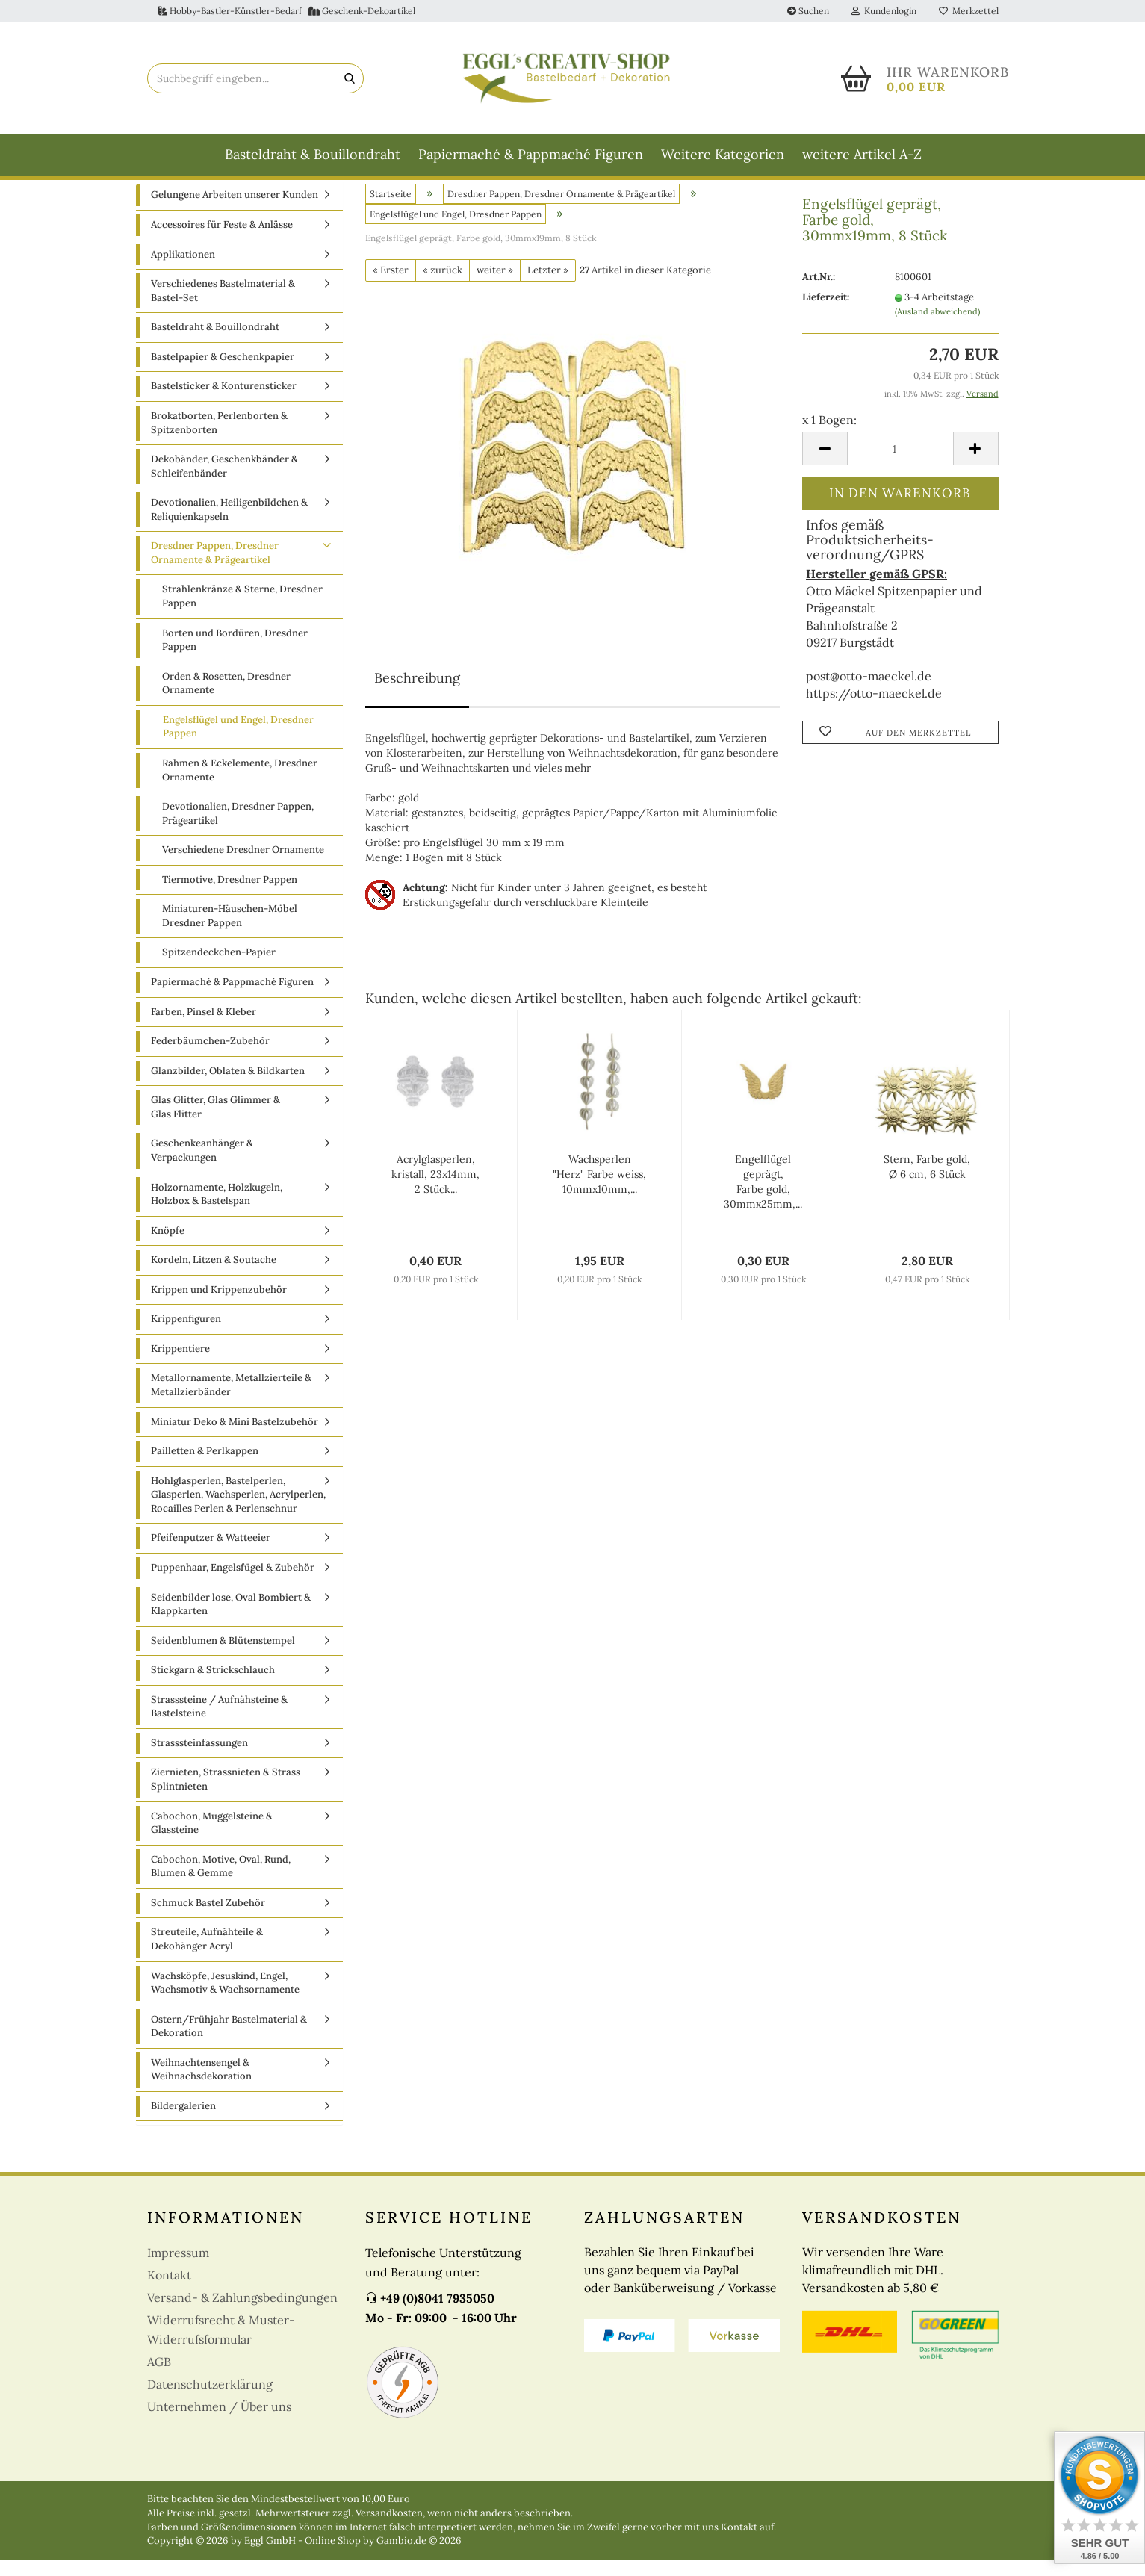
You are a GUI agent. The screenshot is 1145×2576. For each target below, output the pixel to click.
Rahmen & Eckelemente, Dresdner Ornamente (239, 787)
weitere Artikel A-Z (862, 154)
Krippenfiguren (186, 1335)
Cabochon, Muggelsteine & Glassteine (212, 1839)
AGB (159, 2378)
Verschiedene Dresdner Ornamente (243, 866)
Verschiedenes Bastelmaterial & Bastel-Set (223, 307)
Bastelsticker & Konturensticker (224, 403)
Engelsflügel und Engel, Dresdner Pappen (238, 743)
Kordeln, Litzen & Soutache (213, 1276)
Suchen (808, 10)
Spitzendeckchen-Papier (219, 969)
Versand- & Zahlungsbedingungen (242, 2314)
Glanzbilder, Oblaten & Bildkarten (228, 1087)
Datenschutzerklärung (210, 2401)
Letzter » (547, 286)
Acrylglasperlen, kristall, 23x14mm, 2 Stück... (435, 1191)
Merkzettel (969, 10)
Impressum (178, 2269)
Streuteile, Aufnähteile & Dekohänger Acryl (207, 1956)
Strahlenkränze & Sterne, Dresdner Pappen (242, 613)
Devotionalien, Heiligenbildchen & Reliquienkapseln (229, 526)
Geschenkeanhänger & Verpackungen (202, 1167)
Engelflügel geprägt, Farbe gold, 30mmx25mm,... (763, 1199)
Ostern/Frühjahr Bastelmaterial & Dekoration (229, 2042)
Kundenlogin (883, 10)
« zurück (442, 286)
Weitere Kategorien (722, 154)
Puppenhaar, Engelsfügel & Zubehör (232, 1584)
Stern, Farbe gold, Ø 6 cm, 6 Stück (927, 1184)
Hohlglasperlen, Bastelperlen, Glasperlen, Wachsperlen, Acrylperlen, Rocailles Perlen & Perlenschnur (238, 1511)
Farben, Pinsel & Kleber (203, 1028)
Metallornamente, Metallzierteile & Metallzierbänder (231, 1401)
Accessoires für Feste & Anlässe (222, 241)
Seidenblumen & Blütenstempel (223, 1657)
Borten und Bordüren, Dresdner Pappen (235, 656)
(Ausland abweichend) (937, 328)
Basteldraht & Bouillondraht (312, 154)
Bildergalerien (183, 2122)
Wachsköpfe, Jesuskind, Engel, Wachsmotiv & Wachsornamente (225, 1999)
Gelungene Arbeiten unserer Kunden (234, 211)
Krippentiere (180, 1365)
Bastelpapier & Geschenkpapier (222, 373)
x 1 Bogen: (829, 436)
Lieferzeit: (825, 314)
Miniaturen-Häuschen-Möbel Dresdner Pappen (229, 932)
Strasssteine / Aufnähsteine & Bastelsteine (219, 1723)
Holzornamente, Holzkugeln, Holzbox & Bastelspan (216, 1210)
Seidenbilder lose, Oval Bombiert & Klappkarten (231, 1620)
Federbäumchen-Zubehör (210, 1058)
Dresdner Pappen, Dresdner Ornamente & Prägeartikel (215, 569)
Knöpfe (167, 1247)
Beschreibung (417, 695)
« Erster (391, 286)
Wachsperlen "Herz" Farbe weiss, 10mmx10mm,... (599, 1191)
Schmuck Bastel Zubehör (208, 1919)
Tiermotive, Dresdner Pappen (229, 896)
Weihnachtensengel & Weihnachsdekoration (201, 2086)
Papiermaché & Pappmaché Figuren (530, 154)
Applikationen (183, 270)
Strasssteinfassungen (199, 1759)
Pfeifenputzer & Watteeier (210, 1554)
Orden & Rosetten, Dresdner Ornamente (226, 699)
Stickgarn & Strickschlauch (213, 1686)
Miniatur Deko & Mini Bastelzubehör (234, 1438)
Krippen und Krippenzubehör (219, 1306)
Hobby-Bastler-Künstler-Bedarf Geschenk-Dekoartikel (286, 10)
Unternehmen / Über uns (219, 2423)
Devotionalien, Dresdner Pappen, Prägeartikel (238, 830)
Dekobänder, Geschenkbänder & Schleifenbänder (224, 483)
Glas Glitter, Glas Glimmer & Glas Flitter (215, 1124)
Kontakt (169, 2292)
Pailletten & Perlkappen (204, 1468)
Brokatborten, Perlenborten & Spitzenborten (219, 439)
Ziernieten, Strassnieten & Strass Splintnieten (225, 1796)
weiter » (495, 286)
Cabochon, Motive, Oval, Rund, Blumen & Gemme (221, 1882)
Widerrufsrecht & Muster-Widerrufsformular (221, 2347)
